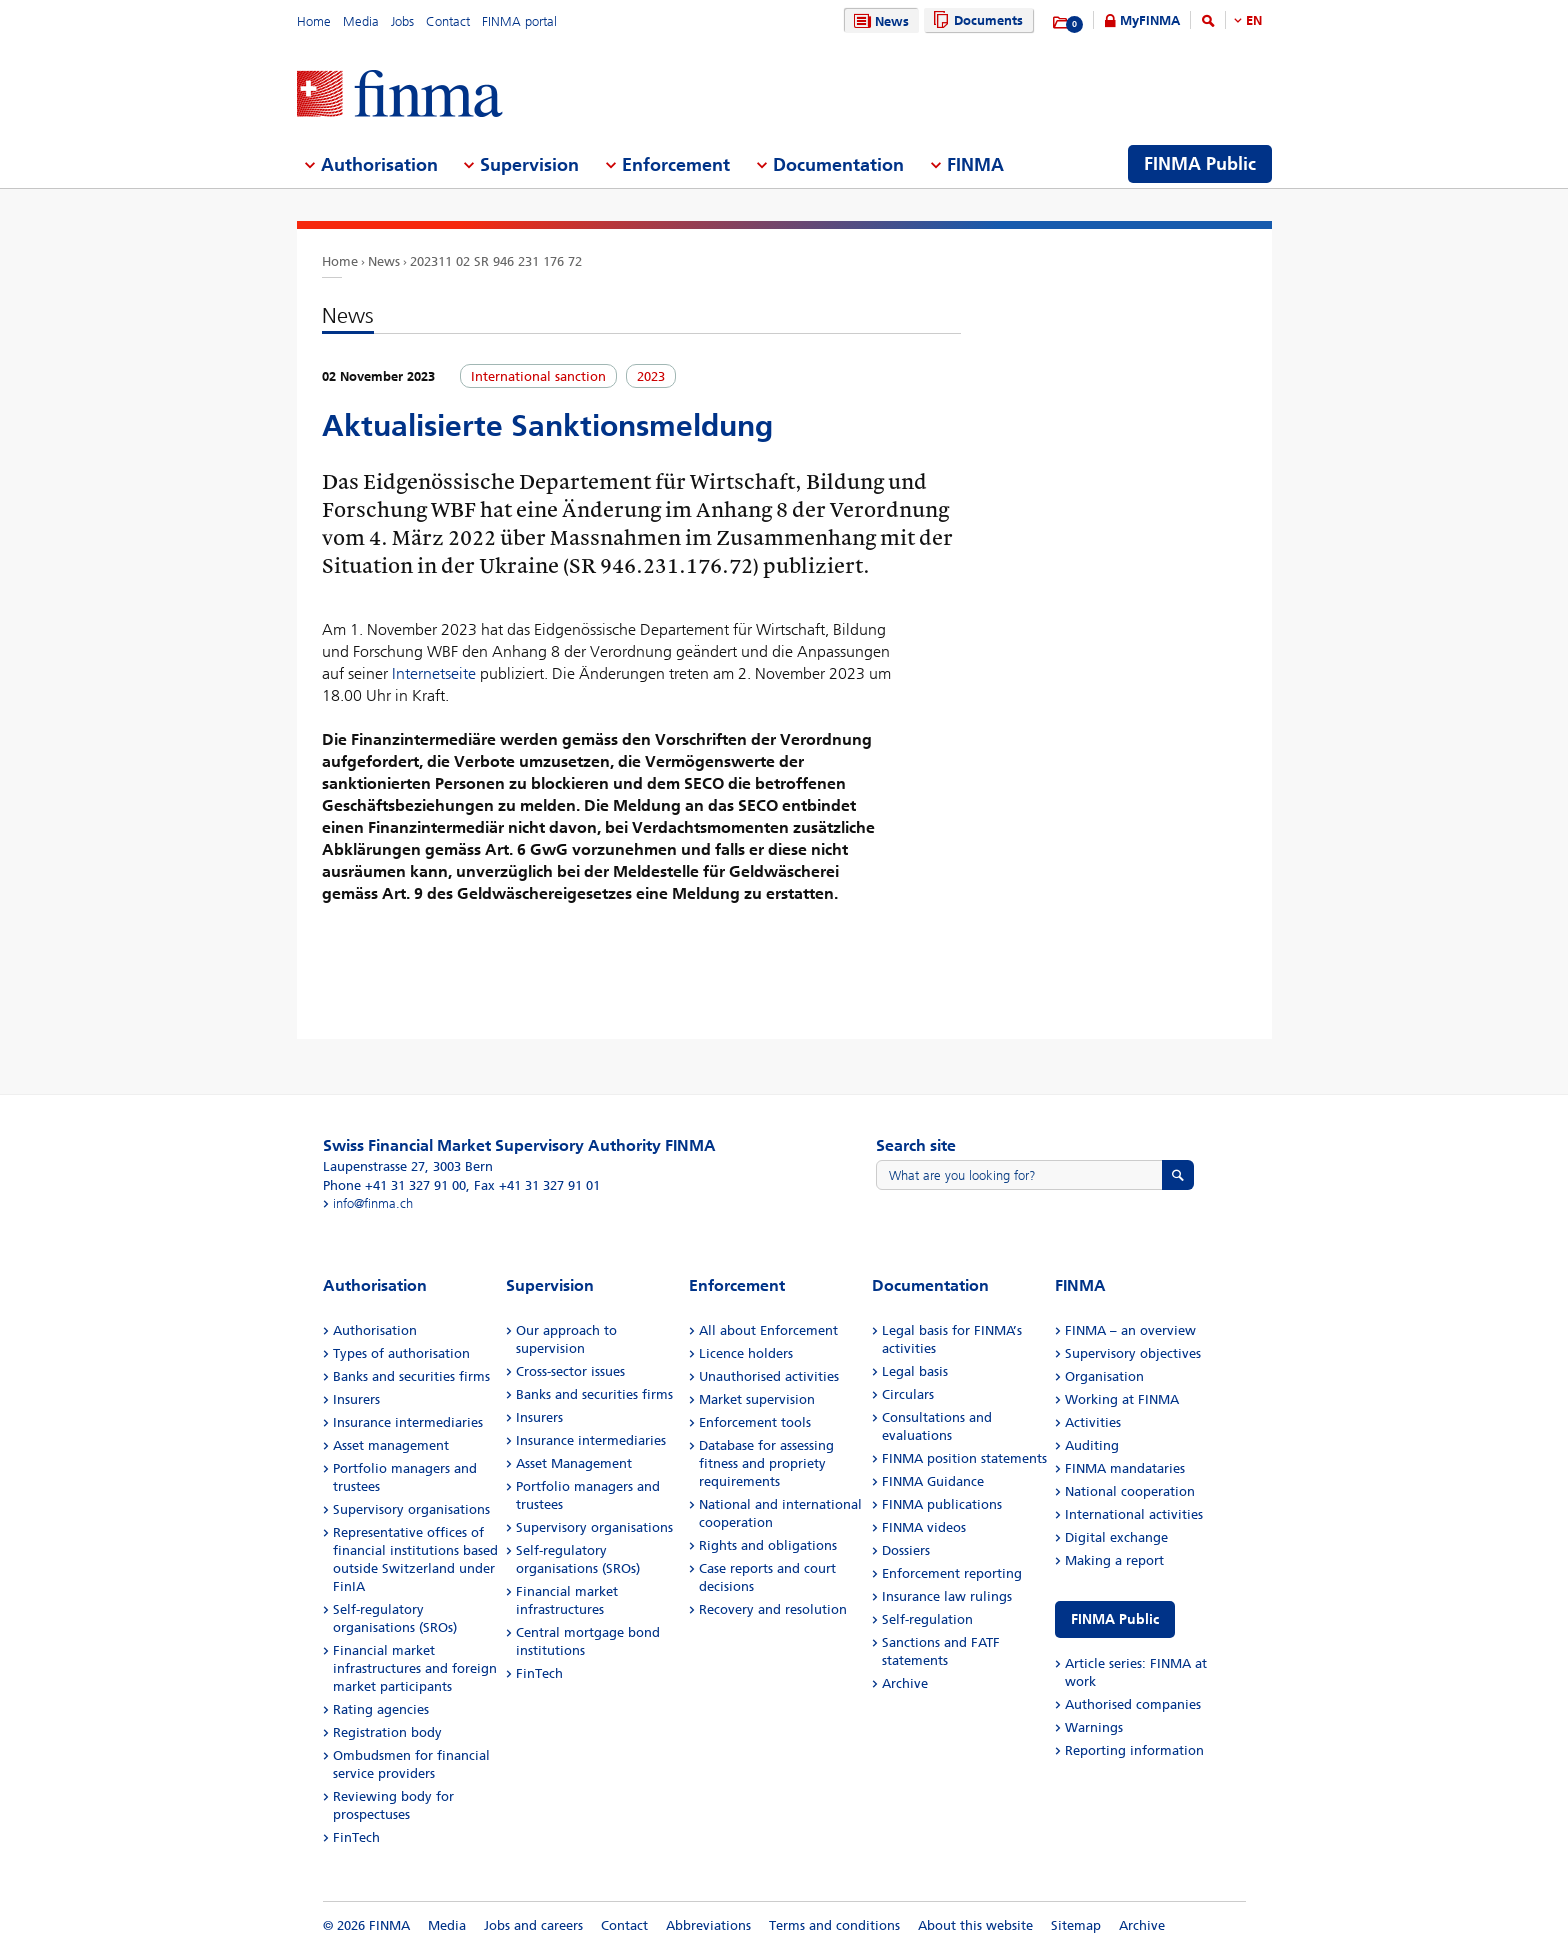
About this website (975, 1925)
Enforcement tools (755, 1422)
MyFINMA (1150, 20)
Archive (905, 1683)
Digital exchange (1116, 1537)
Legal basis (915, 1371)
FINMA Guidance (933, 1481)
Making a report (1114, 1560)
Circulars (908, 1394)
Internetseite (436, 673)
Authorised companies (1133, 1704)
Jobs (402, 21)
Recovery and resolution (773, 1609)
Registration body (387, 1732)
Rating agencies (381, 1709)
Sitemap (1076, 1925)
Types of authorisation (401, 1353)
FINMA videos (924, 1527)
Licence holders (746, 1353)
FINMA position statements (964, 1458)
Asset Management (574, 1463)
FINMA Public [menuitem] (1200, 164)
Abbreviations (708, 1925)
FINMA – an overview (1130, 1330)
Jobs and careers (533, 1925)
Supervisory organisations (411, 1509)
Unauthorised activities (769, 1376)
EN (1254, 20)
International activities (1134, 1514)
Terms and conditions (834, 1925)
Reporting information (1134, 1750)
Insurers (356, 1399)
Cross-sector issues (570, 1371)
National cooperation (1130, 1491)
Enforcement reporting (952, 1573)
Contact (448, 21)
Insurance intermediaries (408, 1422)
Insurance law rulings (947, 1596)
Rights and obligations (768, 1545)
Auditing (1092, 1445)
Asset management (391, 1445)
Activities (1093, 1422)
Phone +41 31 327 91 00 (394, 1185)
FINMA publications (942, 1504)
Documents (975, 20)
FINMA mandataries (1125, 1468)
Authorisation (375, 1330)
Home (314, 21)
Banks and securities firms (411, 1376)
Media (361, 21)
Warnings (1094, 1727)
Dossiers (906, 1550)
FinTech (356, 1837)
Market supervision (757, 1399)
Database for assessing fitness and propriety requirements (766, 1463)
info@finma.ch (373, 1203)
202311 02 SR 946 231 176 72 (496, 261)
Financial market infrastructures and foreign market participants (415, 1668)
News (879, 21)
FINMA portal (519, 21)
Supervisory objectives (1133, 1353)
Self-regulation (927, 1619)
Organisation (1104, 1376)
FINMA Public (1115, 1619)
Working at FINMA (1122, 1399)
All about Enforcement (768, 1330)
